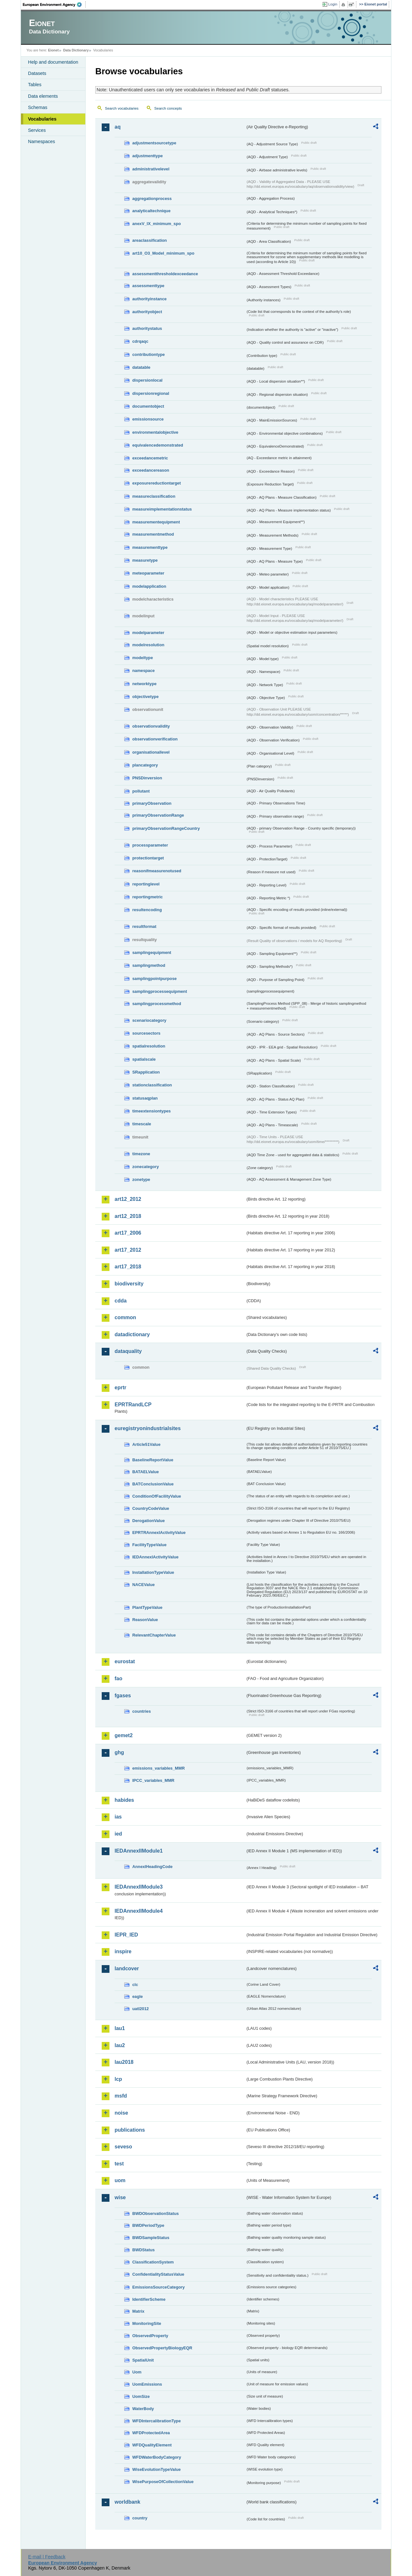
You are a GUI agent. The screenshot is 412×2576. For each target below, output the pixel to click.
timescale (141, 1123)
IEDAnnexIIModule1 (139, 1851)
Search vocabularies (121, 108)
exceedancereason (150, 470)
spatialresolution (148, 1046)
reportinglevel (146, 884)
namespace (143, 670)
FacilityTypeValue (149, 1544)
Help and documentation (53, 62)
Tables (35, 84)
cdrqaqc (140, 341)
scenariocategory (149, 1020)
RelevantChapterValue (154, 1635)
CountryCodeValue (150, 1508)
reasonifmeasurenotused (156, 870)
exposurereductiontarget (156, 483)
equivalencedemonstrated (157, 445)
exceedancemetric (150, 458)
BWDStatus (143, 2249)
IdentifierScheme (148, 2299)
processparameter (150, 845)
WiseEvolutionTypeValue (156, 2469)
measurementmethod (153, 534)
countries (141, 1711)
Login (332, 4)
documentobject (148, 406)
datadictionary (132, 1334)
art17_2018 (128, 1266)
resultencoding (147, 909)
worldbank (127, 2502)
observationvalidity (151, 726)
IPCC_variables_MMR (153, 1780)
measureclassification (153, 496)
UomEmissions (147, 2384)
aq (118, 127)
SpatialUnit (143, 2360)
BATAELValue (145, 1471)
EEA (54, 4)
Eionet (53, 50)
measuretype (145, 560)
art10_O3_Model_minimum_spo (163, 253)
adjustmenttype (147, 155)
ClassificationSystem (153, 2262)
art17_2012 (128, 1250)
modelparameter (148, 632)
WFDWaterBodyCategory (156, 2457)
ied (118, 1834)
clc (135, 1984)
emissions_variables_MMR (158, 1768)
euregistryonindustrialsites (148, 1428)
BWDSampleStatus (150, 2237)
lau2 (120, 2045)
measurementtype (150, 547)
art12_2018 (128, 1216)
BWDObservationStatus (155, 2213)
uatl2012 (140, 2008)
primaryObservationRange (158, 815)
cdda (120, 1300)
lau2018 (124, 2062)
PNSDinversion (147, 778)
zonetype (141, 1179)
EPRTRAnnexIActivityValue (159, 1532)
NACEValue (143, 1584)
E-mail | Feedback (46, 2556)
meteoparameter (148, 573)
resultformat (144, 926)
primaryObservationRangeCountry (166, 828)
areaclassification (149, 240)
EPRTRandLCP (133, 1404)
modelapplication (149, 586)
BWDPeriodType (148, 2225)
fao (118, 1678)
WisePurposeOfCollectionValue (162, 2481)
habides (124, 1800)
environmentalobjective (155, 432)
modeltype (142, 657)
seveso (123, 2146)
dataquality (128, 1351)
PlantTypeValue (147, 1607)
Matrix (138, 2311)
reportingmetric (147, 896)
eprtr (120, 1387)
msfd (121, 2096)
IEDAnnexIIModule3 (139, 1887)
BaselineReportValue (152, 1459)
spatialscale (144, 1059)
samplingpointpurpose (154, 978)
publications (130, 2130)
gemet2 (124, 1735)
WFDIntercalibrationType (156, 2420)
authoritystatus (147, 328)
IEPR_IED (126, 1934)
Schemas (37, 107)
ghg (119, 1752)
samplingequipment (151, 952)
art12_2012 (128, 1199)
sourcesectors (146, 1033)
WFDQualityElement (152, 2445)
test (119, 2163)
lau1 (120, 2028)
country (139, 2518)
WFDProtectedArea (151, 2432)
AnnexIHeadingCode (152, 1866)
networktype (144, 683)
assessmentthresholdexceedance (165, 273)
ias (118, 1816)
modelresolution (148, 644)
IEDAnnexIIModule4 (139, 1911)
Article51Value (146, 1444)
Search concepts (168, 108)
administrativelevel (150, 169)
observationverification (155, 739)
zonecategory (145, 1166)
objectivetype (145, 696)
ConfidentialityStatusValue (158, 2274)
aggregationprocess (152, 198)
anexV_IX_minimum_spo (156, 223)
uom (120, 2180)
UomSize (141, 2396)
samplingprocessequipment (159, 991)
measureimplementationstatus (162, 509)
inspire (123, 1951)
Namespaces (41, 141)
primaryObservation (152, 803)
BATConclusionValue (152, 1484)
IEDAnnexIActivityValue (155, 1557)
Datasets (37, 73)
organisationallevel (151, 752)
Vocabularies (42, 119)
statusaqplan (145, 1098)
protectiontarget (148, 858)
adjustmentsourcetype (154, 143)
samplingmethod (148, 965)
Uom (136, 2372)
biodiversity (129, 1283)
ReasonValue (145, 1619)
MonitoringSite (146, 2323)
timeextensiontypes (151, 1111)
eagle (137, 1996)
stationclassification (152, 1085)
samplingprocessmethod (156, 1003)
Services (37, 130)
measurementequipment (156, 522)
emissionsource (148, 419)
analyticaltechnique (151, 210)
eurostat (125, 1661)
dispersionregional (150, 393)
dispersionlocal (147, 380)
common (125, 1317)
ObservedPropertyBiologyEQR (162, 2347)
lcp (118, 2079)
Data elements (43, 96)
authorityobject (147, 311)
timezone (141, 1153)
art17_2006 (128, 1233)
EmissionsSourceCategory (158, 2287)
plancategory (145, 765)
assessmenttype (148, 285)
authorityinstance (149, 298)
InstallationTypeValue (153, 1572)
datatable (141, 367)
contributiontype (148, 354)
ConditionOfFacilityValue (156, 1496)
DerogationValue (148, 1520)
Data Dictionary (76, 50)
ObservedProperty (150, 2335)
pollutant (141, 791)
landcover (127, 1968)
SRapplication (146, 1072)
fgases (123, 1695)
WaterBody (143, 2408)
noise (121, 2113)
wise (120, 2197)
